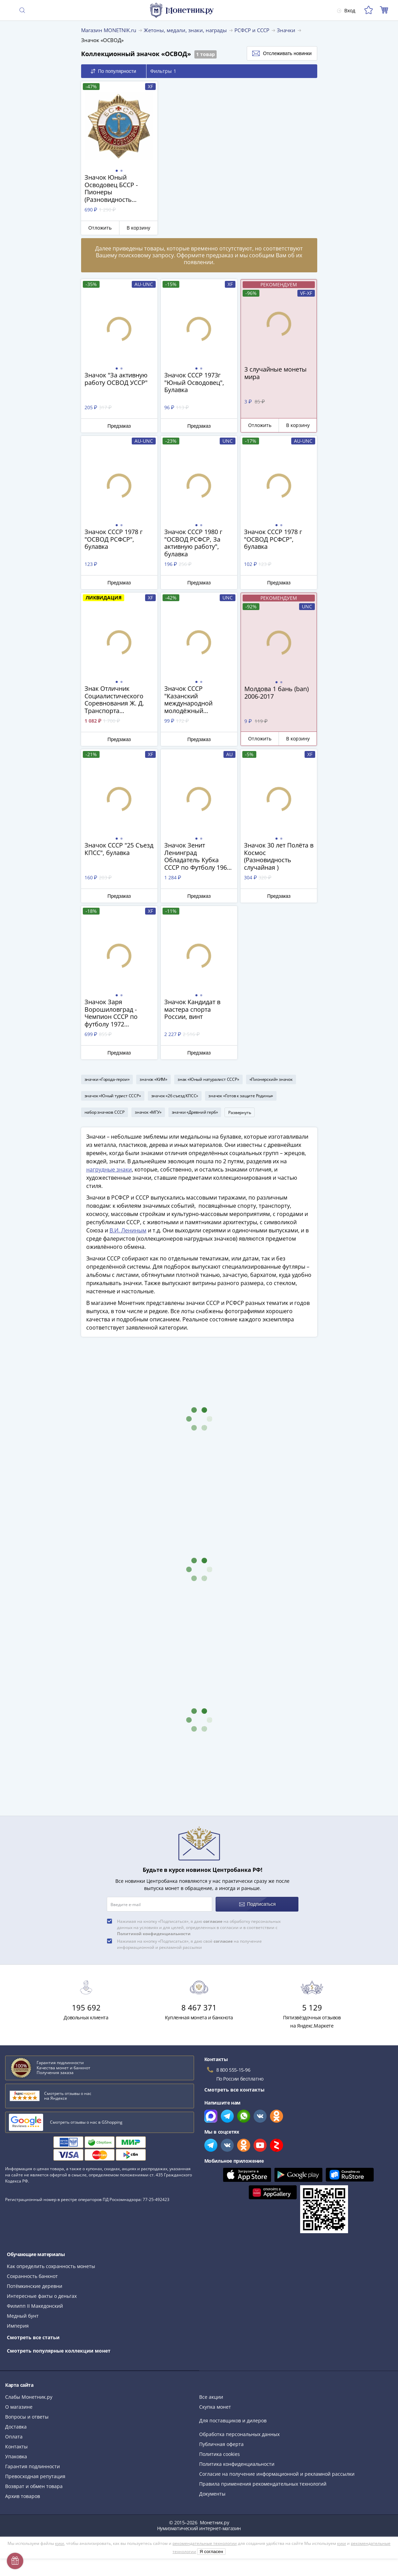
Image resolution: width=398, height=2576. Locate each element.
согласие (212, 1921)
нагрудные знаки (109, 1169)
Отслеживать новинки (282, 53)
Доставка (16, 2426)
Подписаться (257, 1904)
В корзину (138, 227)
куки (59, 2543)
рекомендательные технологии (204, 2543)
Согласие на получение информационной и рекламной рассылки (277, 2474)
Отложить (100, 227)
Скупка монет (215, 2407)
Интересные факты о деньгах (42, 2296)
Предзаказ (119, 426)
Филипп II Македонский (35, 2306)
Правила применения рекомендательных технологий (262, 2484)
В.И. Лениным (128, 1230)
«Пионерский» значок (271, 1079)
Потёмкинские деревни (34, 2286)
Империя (18, 2325)
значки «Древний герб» (195, 1112)
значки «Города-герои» (107, 1079)
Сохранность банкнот (32, 2276)
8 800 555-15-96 (233, 2070)
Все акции (211, 2397)
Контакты (16, 2446)
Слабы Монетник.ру (28, 2397)
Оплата (14, 2436)
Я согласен (211, 2551)
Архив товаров (22, 2496)
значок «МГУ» (148, 1112)
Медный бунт (23, 2316)
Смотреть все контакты (234, 2089)
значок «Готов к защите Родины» (240, 1096)
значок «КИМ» (153, 1079)
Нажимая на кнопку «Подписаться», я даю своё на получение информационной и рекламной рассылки (189, 1944)
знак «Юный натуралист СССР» (208, 1079)
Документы (212, 2493)
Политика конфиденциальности (236, 2464)
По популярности (113, 71)
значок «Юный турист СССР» (113, 1096)
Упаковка (16, 2456)
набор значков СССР (105, 1112)
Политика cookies (219, 2454)
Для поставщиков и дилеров (233, 2420)
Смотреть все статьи (33, 2337)
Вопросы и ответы (27, 2416)
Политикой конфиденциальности (154, 1934)
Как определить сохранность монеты (51, 2266)
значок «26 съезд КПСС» (174, 1096)
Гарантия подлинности (32, 2466)
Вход (346, 10)
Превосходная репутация (35, 2476)
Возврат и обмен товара (34, 2486)
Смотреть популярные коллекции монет (59, 2350)
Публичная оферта (221, 2444)
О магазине (19, 2407)
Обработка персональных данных (239, 2434)
